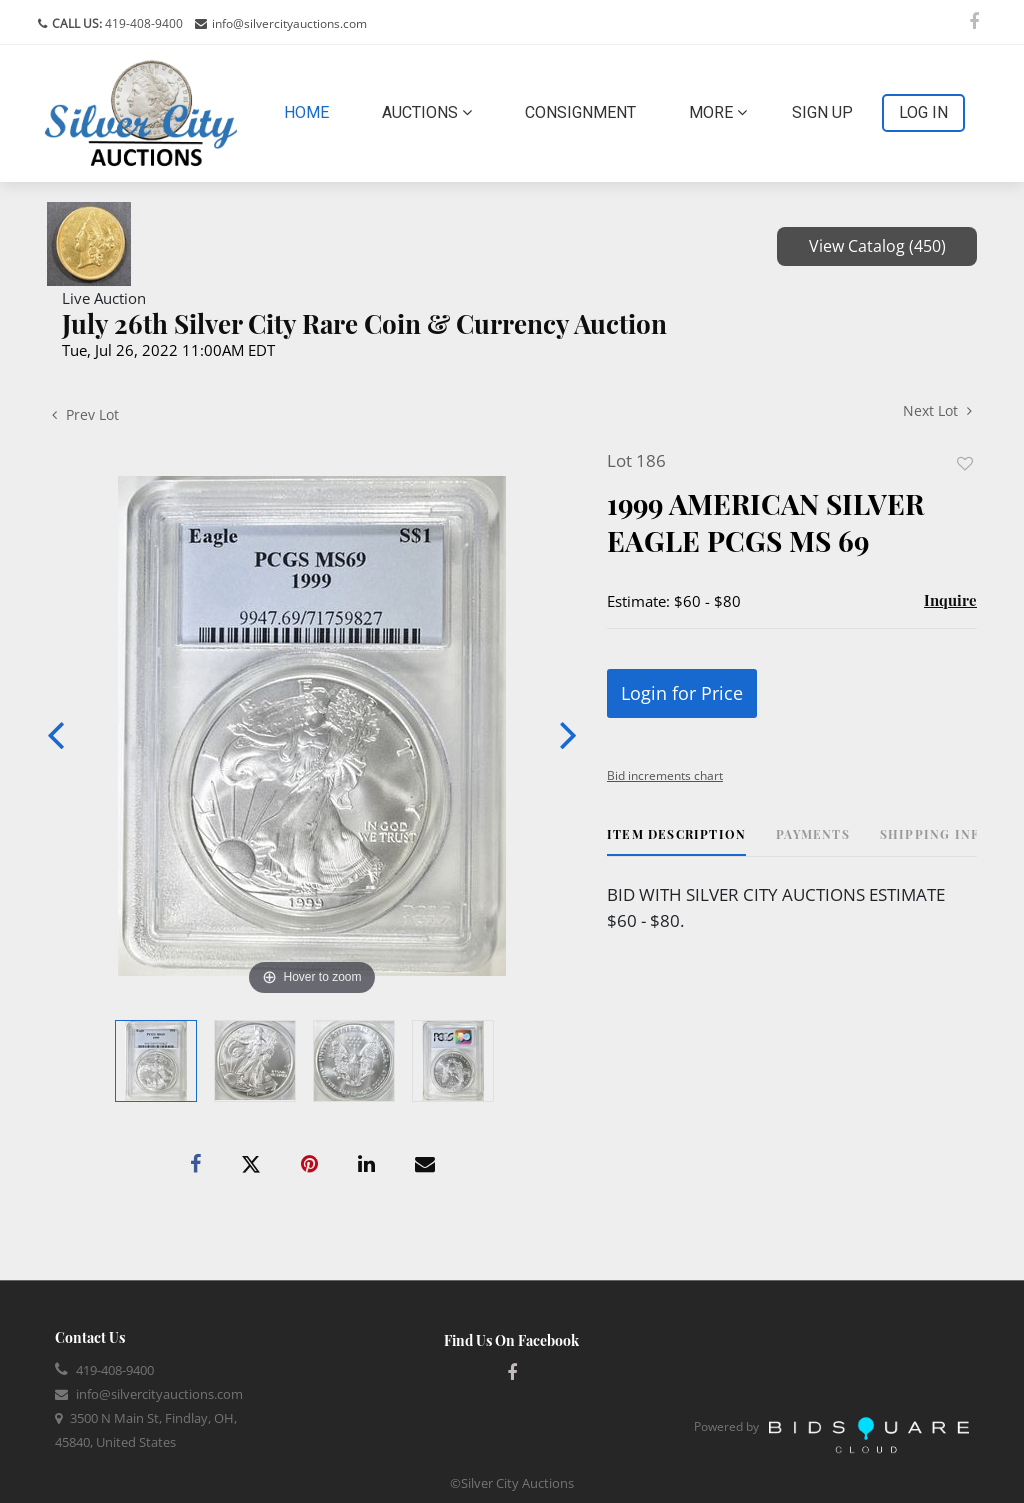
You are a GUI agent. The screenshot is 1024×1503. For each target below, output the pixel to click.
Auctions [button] (427, 112)
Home (310, 111)
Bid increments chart (665, 775)
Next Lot (937, 410)
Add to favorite (965, 463)
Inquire (950, 600)
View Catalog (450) (877, 246)
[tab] (676, 841)
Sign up (822, 112)
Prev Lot (85, 414)
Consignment (580, 112)
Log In (923, 112)
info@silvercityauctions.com (289, 23)
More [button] (718, 112)
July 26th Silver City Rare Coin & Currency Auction (364, 323)
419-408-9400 (142, 23)
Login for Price (682, 693)
